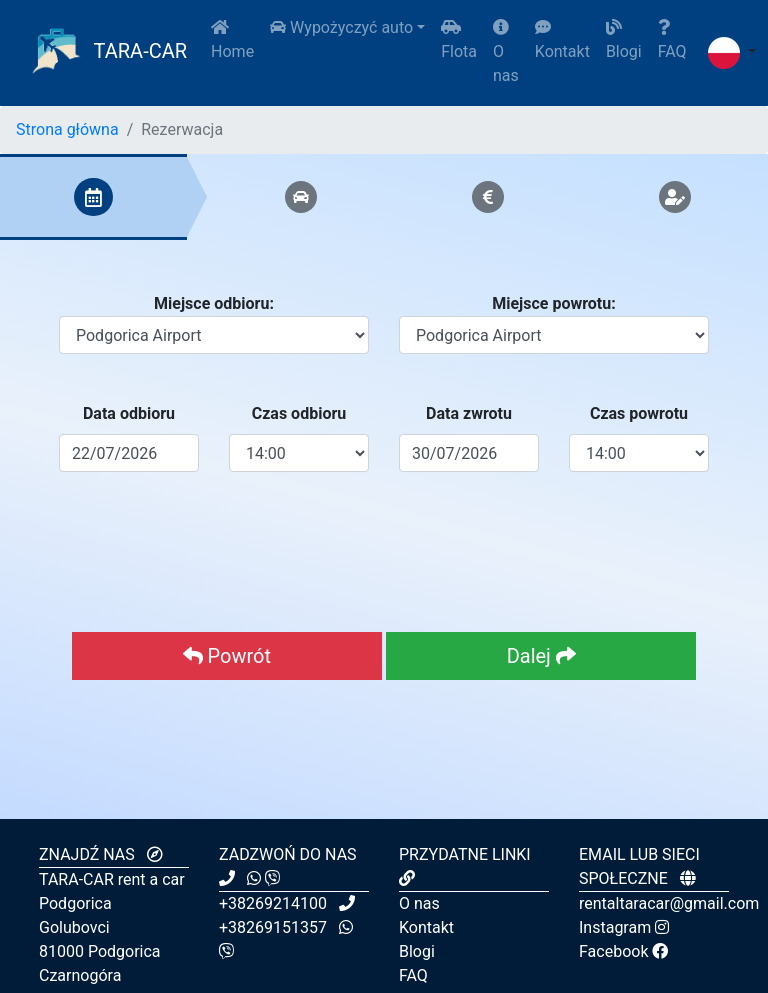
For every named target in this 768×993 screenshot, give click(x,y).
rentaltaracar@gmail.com (669, 903)
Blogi (624, 40)
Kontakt (562, 40)
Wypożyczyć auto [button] (341, 27)
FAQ (672, 40)
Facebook (623, 951)
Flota (459, 40)
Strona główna (67, 129)
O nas (506, 52)
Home (232, 40)
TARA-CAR (105, 53)
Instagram (624, 927)
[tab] (93, 197)
